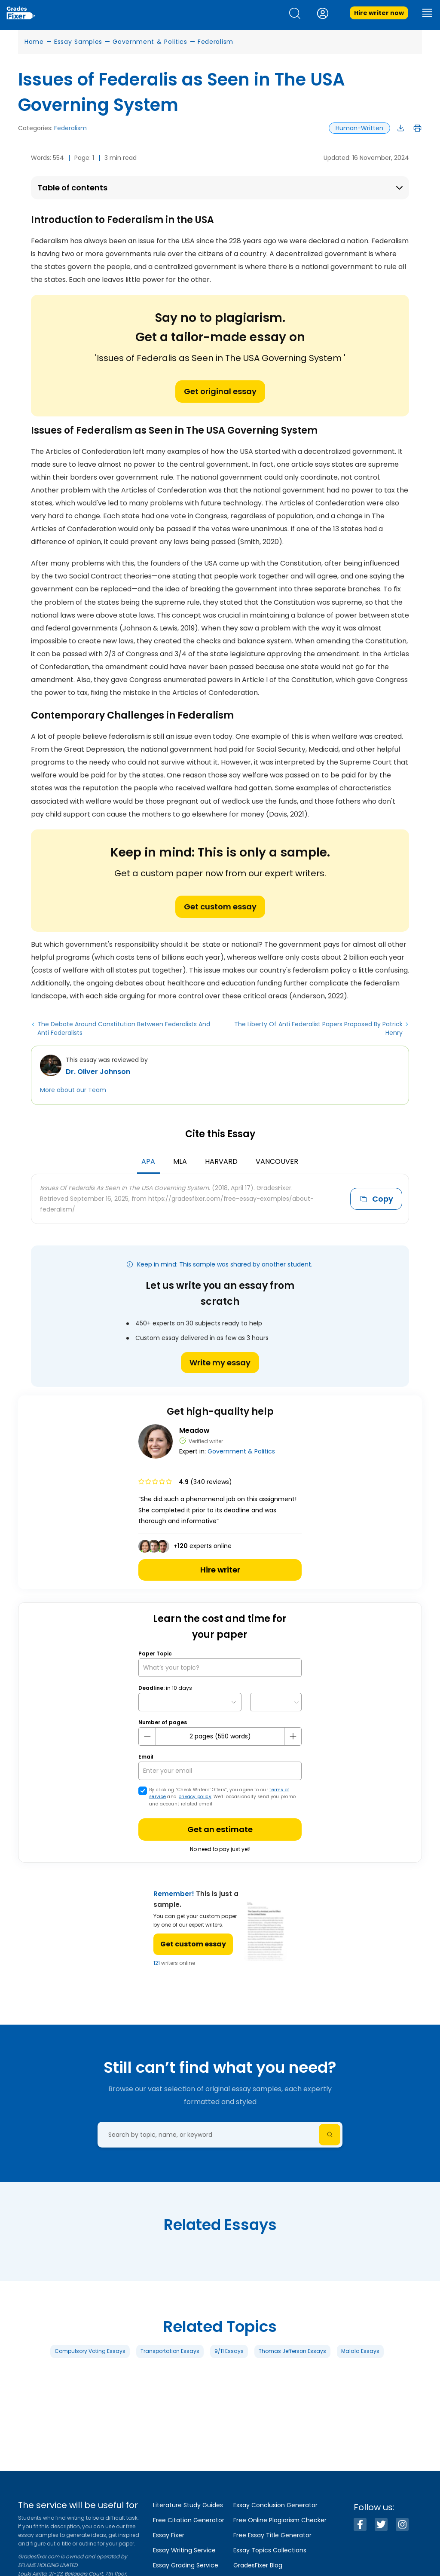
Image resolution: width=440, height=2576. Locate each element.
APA (148, 1161)
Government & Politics (150, 41)
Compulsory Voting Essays (90, 2351)
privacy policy (194, 1796)
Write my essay (220, 1362)
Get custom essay (220, 906)
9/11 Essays (229, 2351)
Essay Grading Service (185, 2565)
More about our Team (73, 1090)
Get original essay (220, 391)
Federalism (215, 41)
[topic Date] (189, 1702)
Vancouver (277, 1161)
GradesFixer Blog (257, 2565)
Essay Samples (78, 41)
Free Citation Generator (188, 2520)
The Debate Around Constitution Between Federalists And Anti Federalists (123, 1028)
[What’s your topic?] (220, 1667)
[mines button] (147, 1736)
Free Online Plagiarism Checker (280, 2520)
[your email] (220, 1771)
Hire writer (220, 1569)
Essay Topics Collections (269, 2550)
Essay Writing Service (184, 2550)
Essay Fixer (168, 2535)
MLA (180, 1161)
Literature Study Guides (188, 2505)
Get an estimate (220, 1829)
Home (34, 41)
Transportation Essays (170, 2351)
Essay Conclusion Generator (275, 2505)
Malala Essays (360, 2351)
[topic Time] (276, 1702)
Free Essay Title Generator (272, 2535)
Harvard (221, 1161)
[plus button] (292, 1736)
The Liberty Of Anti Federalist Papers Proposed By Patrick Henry (318, 1028)
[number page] (220, 1736)
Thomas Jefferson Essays (292, 2351)
